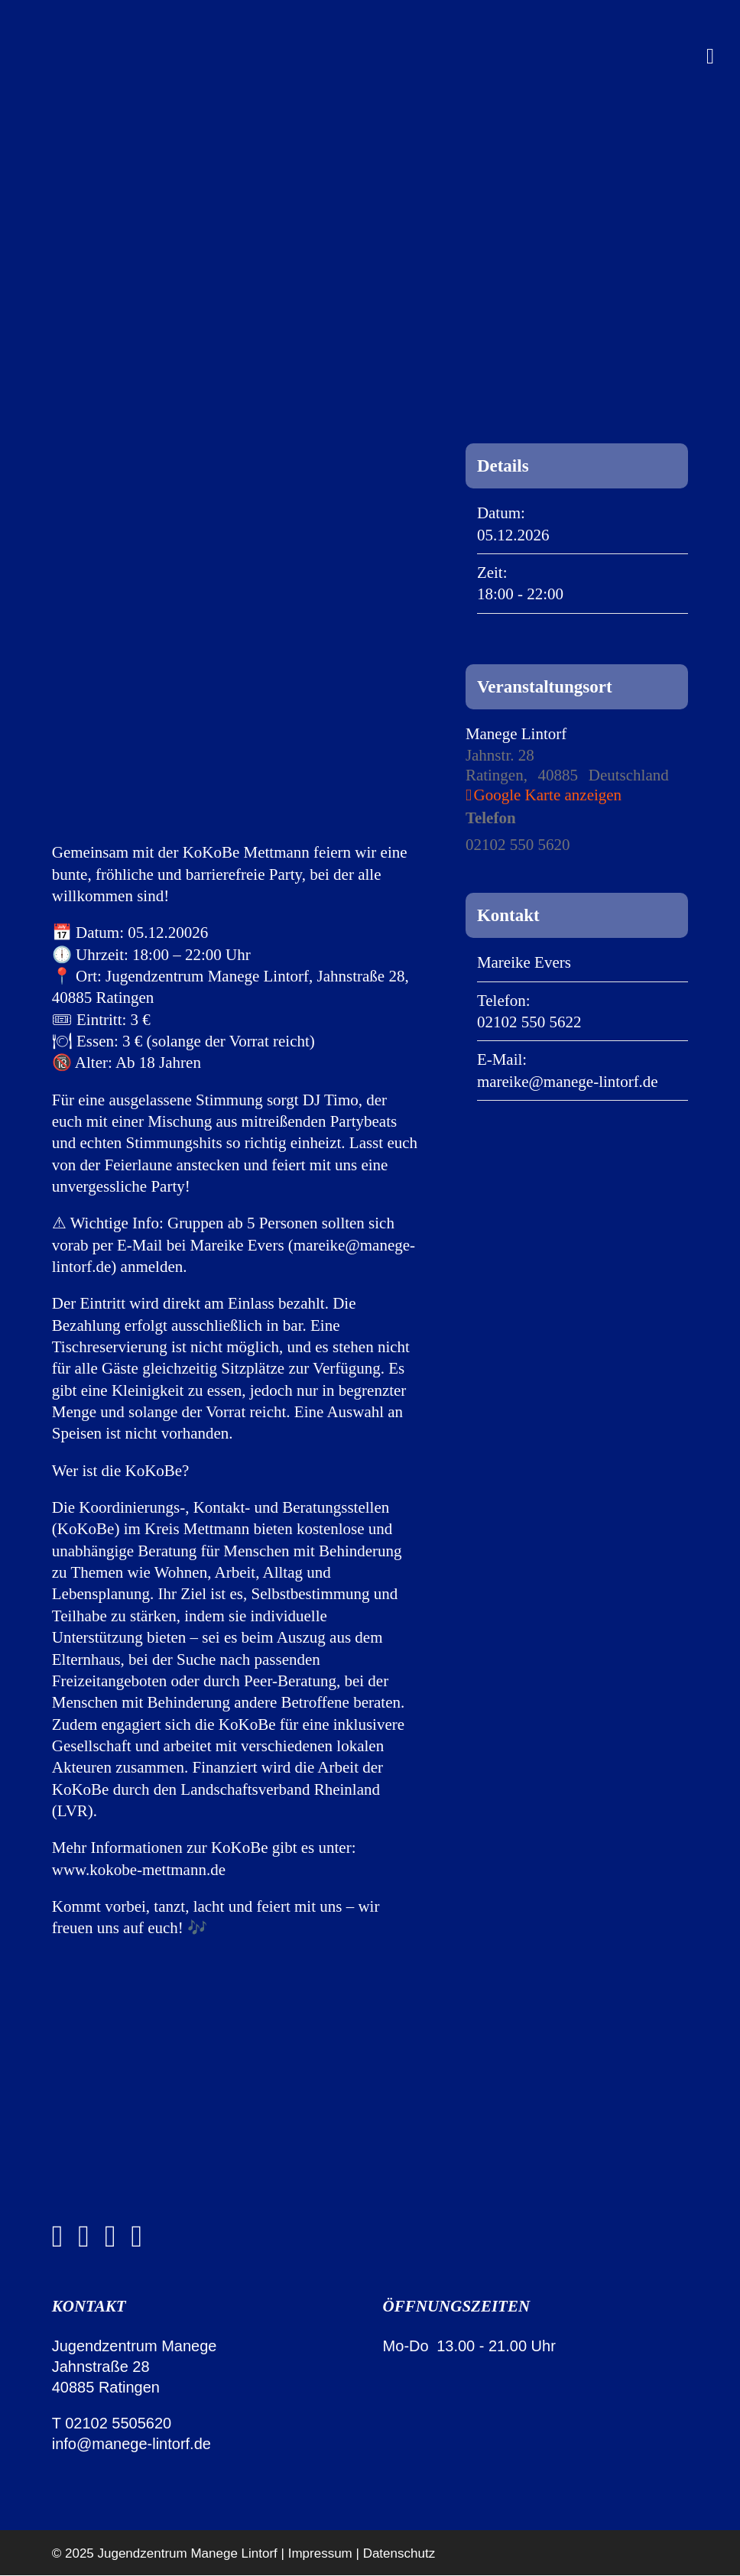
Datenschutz (399, 2553)
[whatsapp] (110, 2236)
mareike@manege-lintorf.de (567, 1081)
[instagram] (83, 2236)
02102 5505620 (118, 2423)
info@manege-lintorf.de (131, 2443)
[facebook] (57, 2236)
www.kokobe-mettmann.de (139, 1870)
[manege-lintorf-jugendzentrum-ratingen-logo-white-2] (136, 2117)
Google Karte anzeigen (548, 795)
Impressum (320, 2553)
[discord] (137, 2236)
